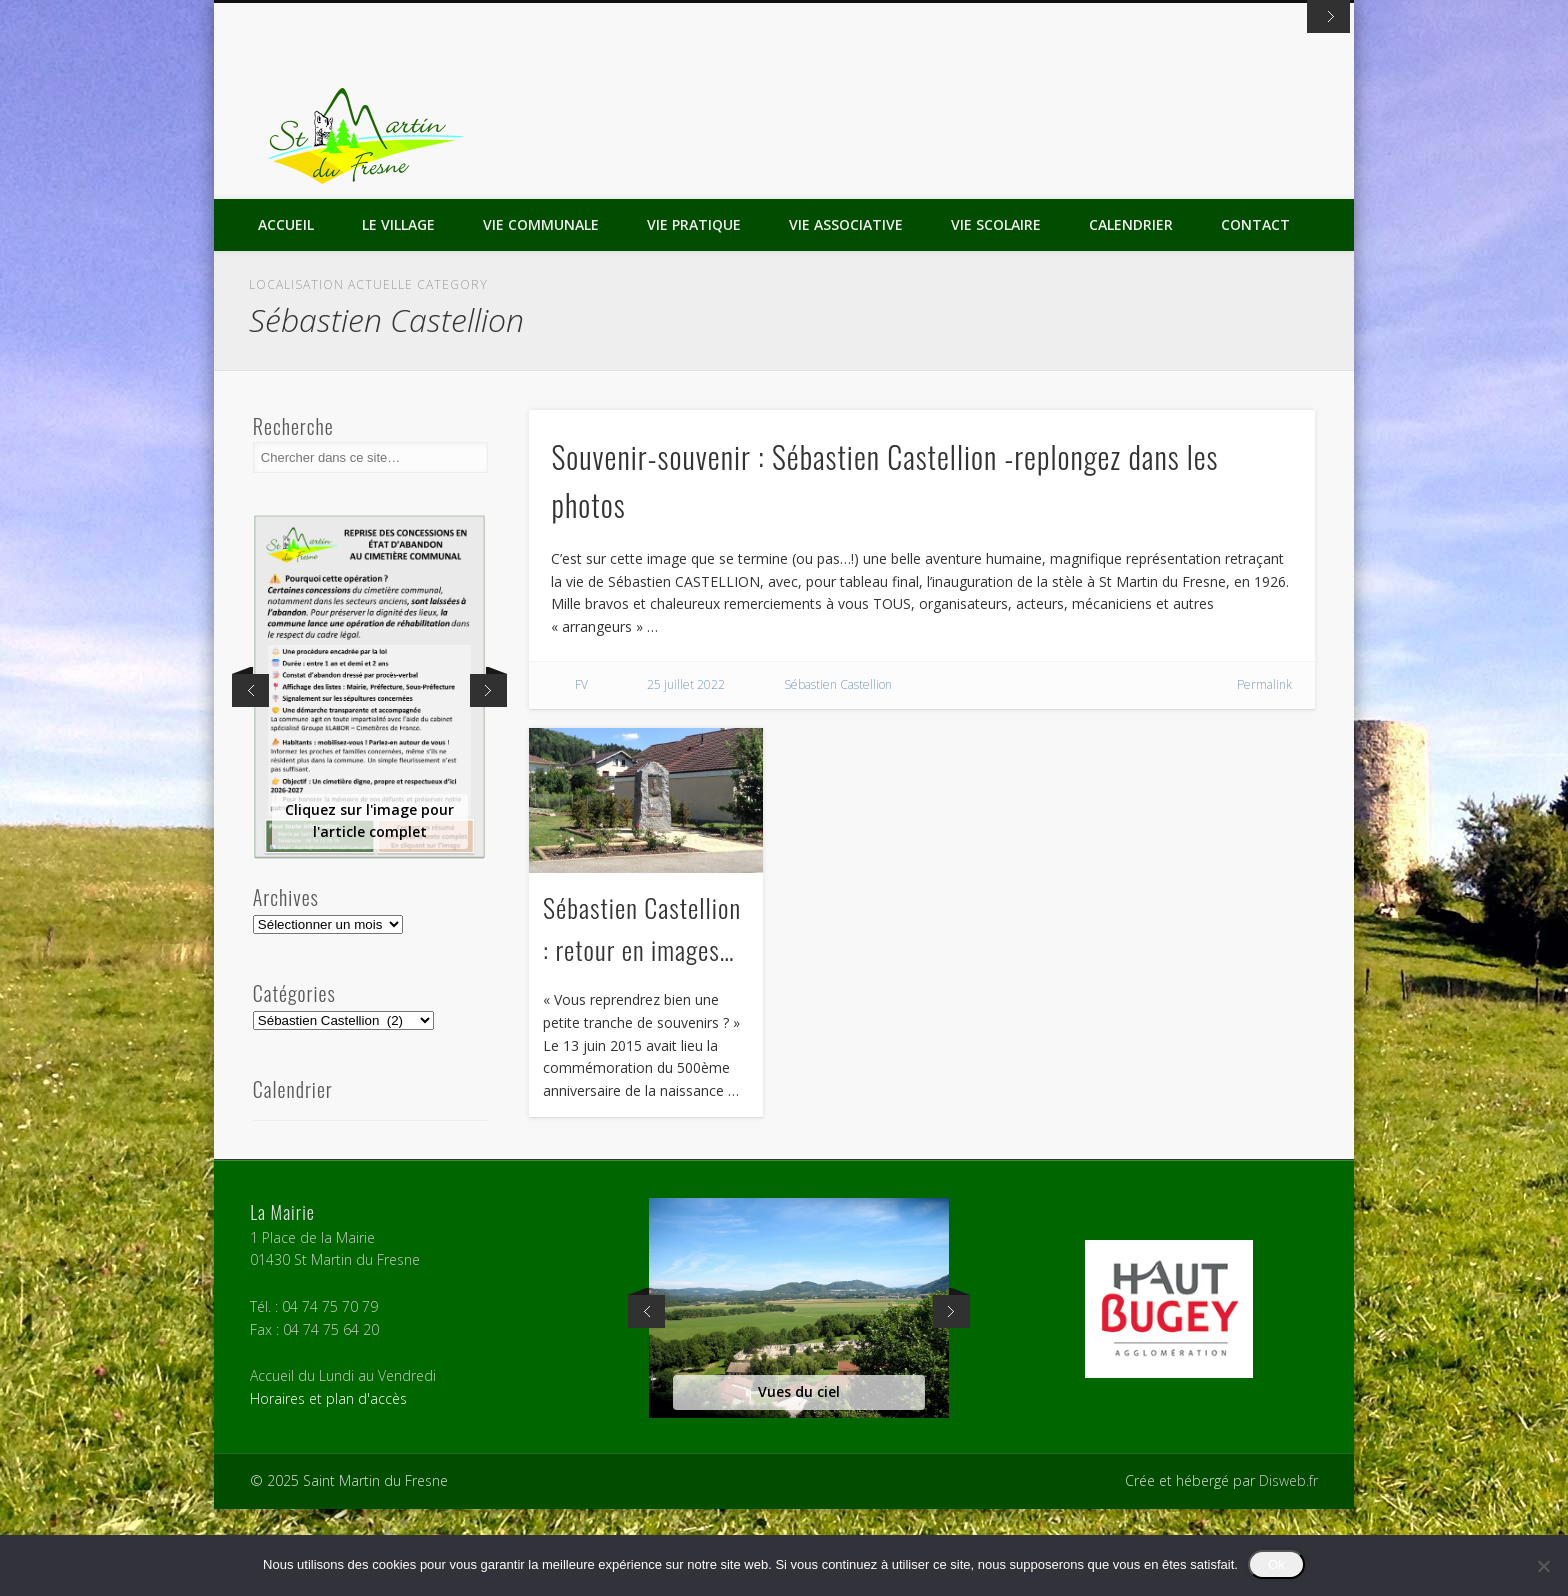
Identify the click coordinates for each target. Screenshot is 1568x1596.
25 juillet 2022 (686, 771)
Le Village (398, 311)
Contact (1255, 311)
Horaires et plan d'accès (328, 1485)
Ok (1276, 1564)
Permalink (1264, 771)
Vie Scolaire (996, 311)
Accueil (286, 311)
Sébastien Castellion (838, 771)
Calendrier (1131, 311)
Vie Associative (846, 311)
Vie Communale (541, 311)
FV (581, 771)
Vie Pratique (694, 311)
